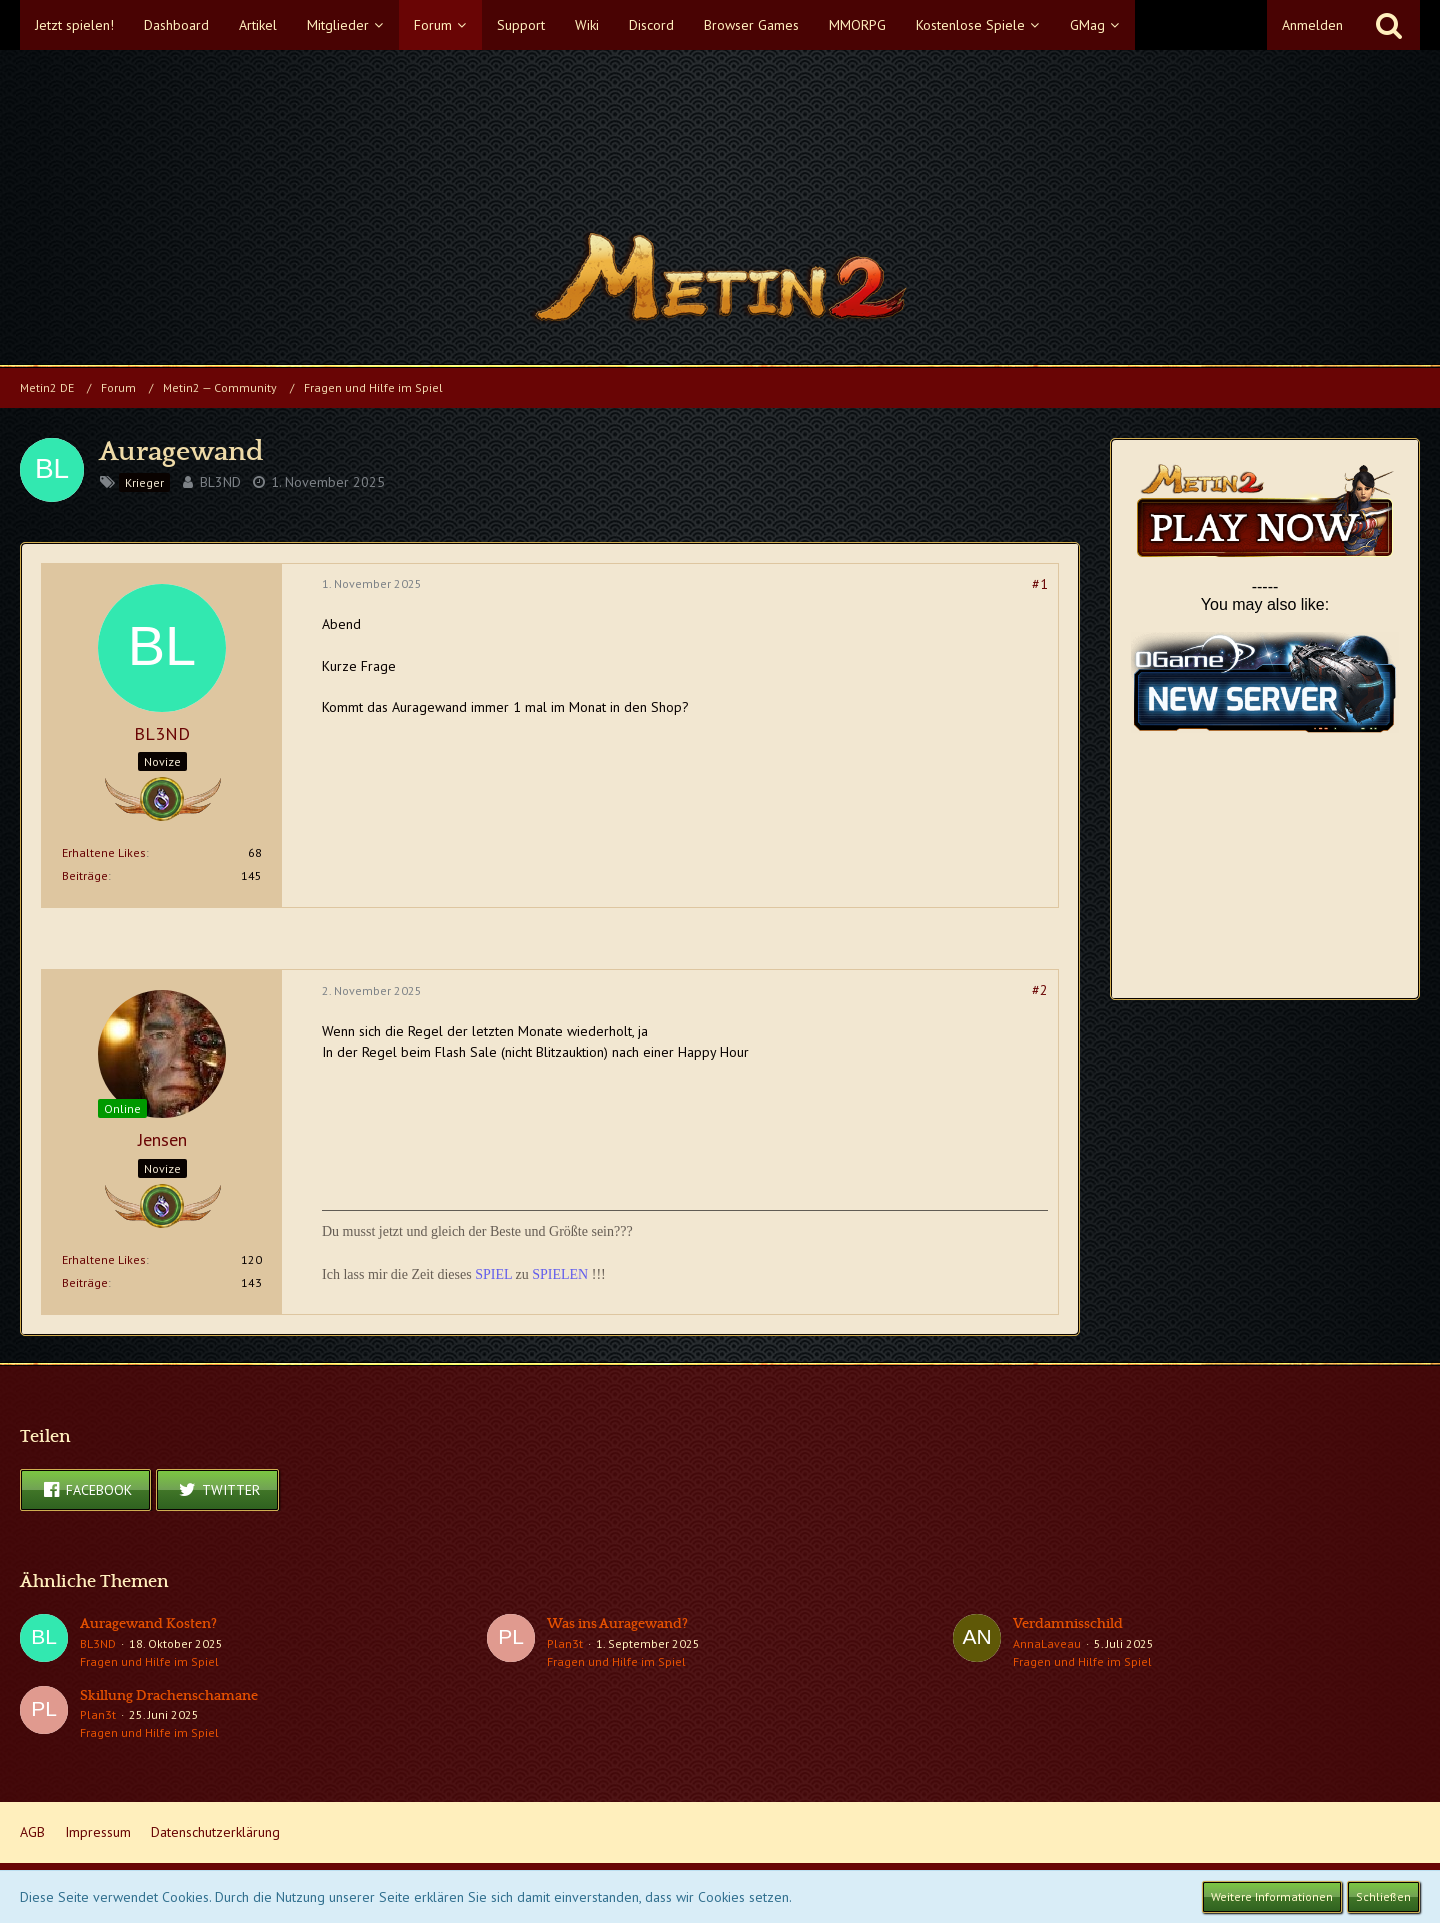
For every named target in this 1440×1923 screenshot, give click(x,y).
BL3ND (220, 482)
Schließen (1383, 1896)
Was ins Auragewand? (617, 1624)
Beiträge (85, 875)
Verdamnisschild (1068, 1624)
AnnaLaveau (1047, 1643)
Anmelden (1312, 25)
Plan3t (565, 1643)
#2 (1040, 990)
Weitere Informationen (1272, 1896)
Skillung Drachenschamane (169, 1696)
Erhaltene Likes (104, 852)
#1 (1040, 584)
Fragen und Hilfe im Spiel (149, 1661)
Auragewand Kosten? (148, 1624)
